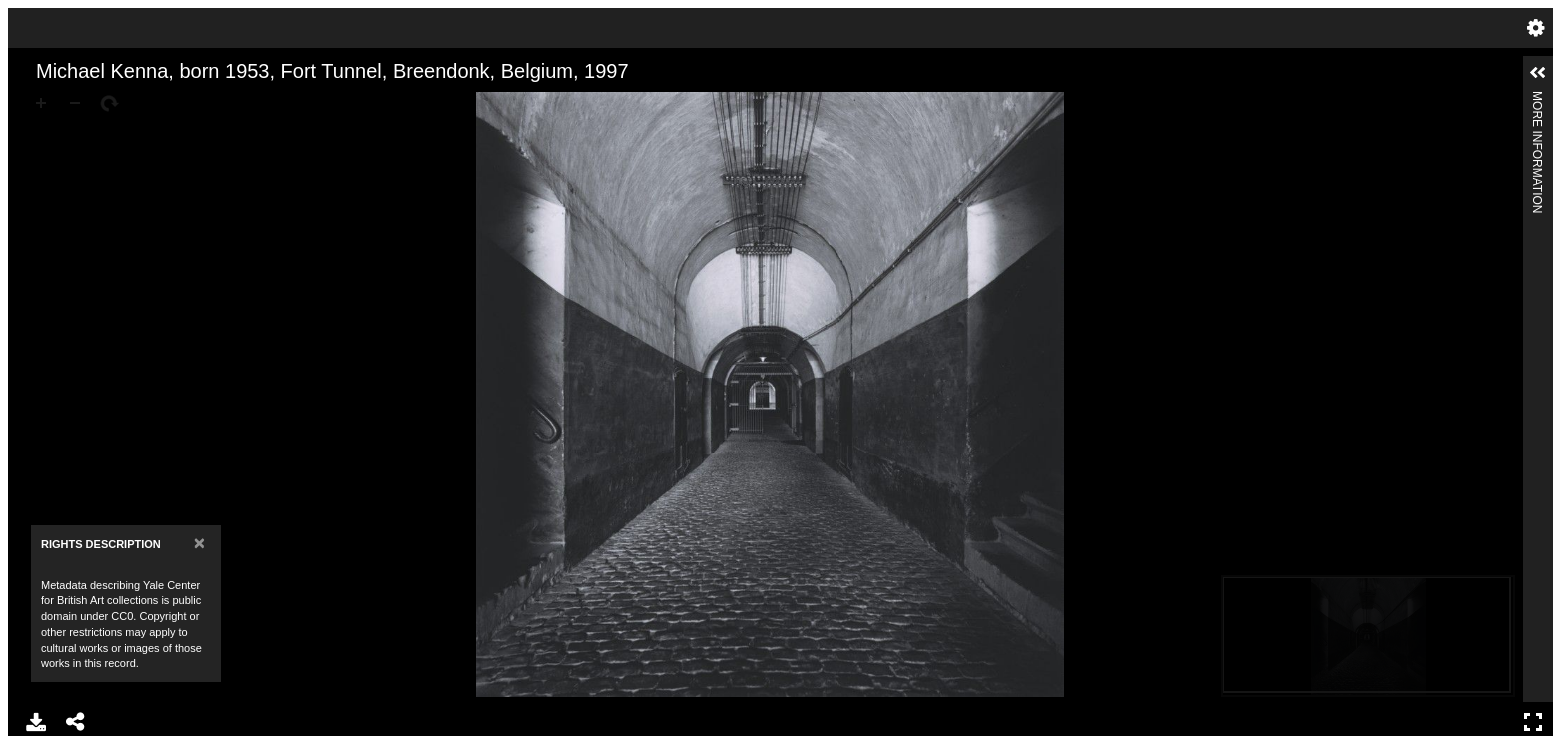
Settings (1536, 28)
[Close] (199, 542)
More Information (1537, 99)
